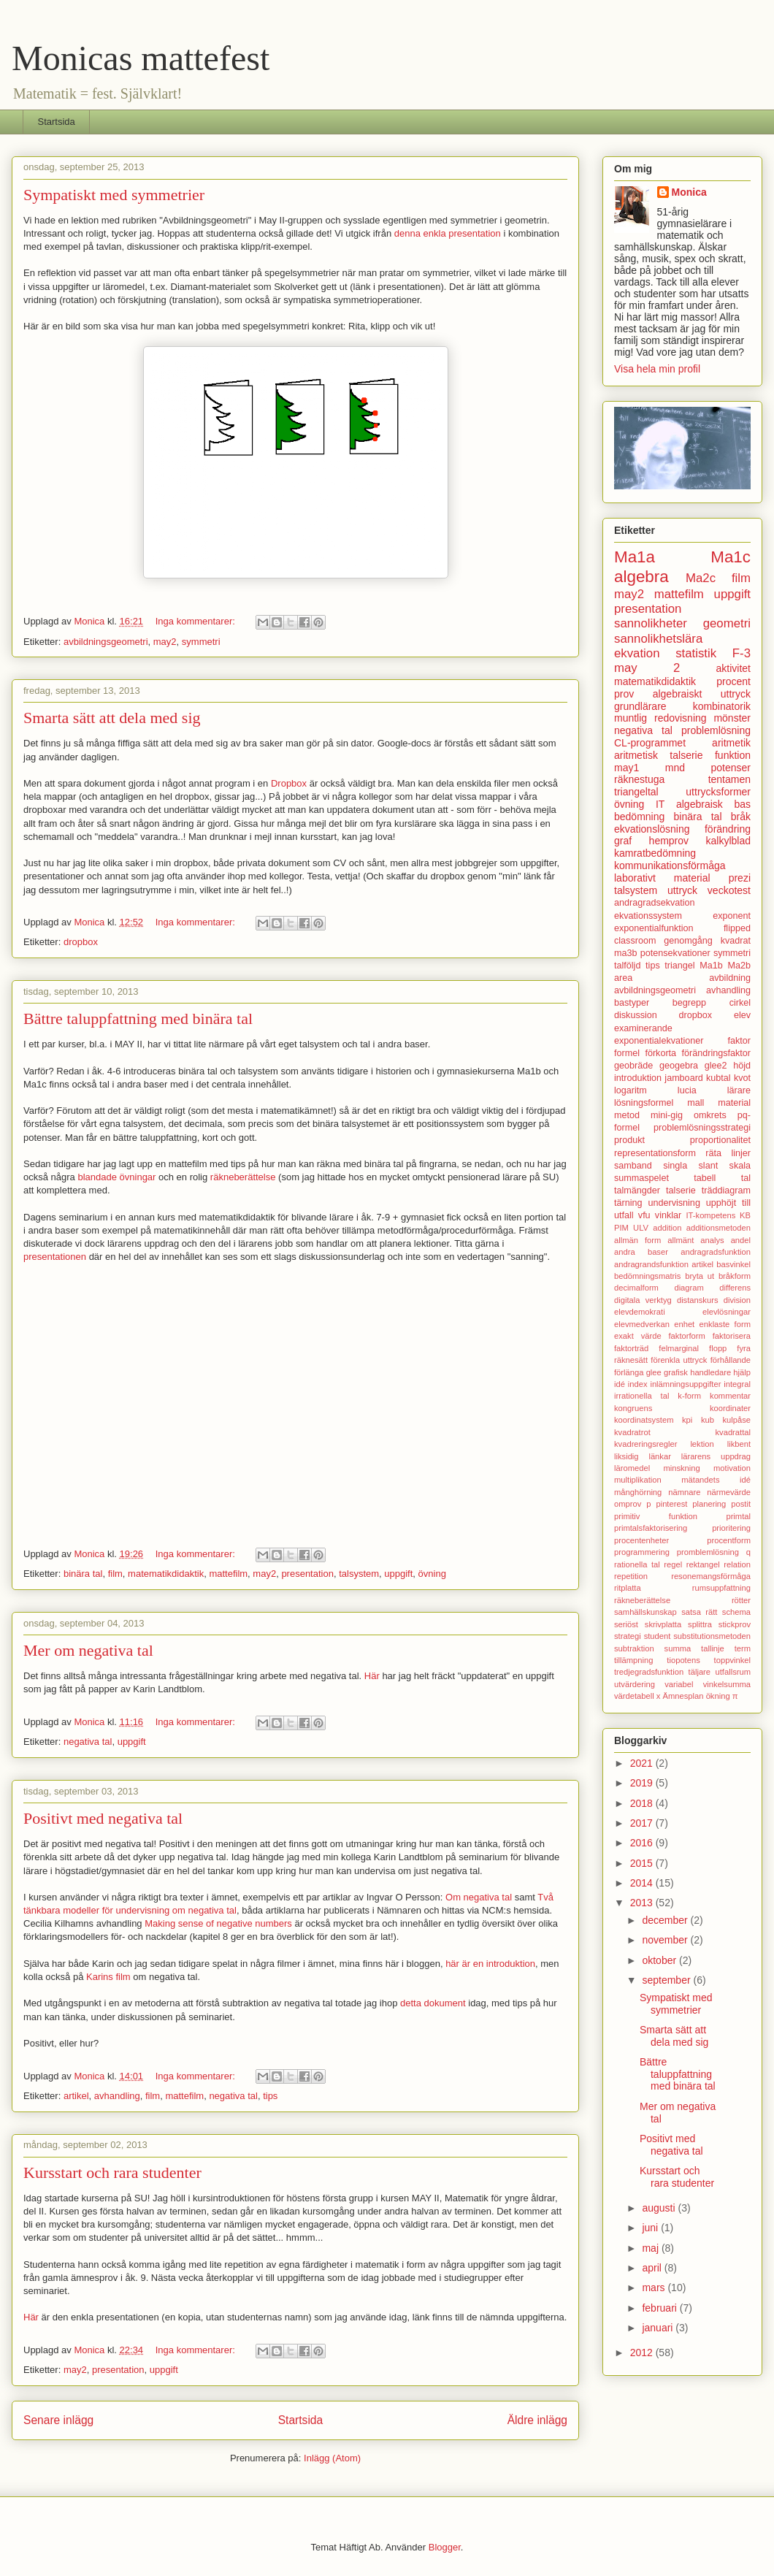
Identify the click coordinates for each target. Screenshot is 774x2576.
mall (695, 1103)
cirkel (740, 1003)
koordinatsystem (643, 1419)
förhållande (730, 1360)
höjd (742, 1065)
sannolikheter (650, 623)
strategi (627, 1636)
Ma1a (634, 557)
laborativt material (662, 878)
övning (432, 1573)
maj (651, 2248)
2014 (643, 1883)
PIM (621, 1227)
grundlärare (640, 706)
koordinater (730, 1408)
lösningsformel (643, 1103)
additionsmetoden (718, 1227)
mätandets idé (716, 1479)
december (666, 1920)
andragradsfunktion (716, 1251)
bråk (741, 816)
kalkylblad (728, 840)
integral (737, 1384)
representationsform (655, 1153)
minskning (681, 1468)
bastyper (631, 1003)
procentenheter (641, 1540)
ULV (640, 1227)
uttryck (682, 890)
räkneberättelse (243, 1177)
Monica (689, 192)
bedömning (639, 816)
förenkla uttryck (679, 1360)
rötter (741, 1600)
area (623, 978)
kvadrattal (733, 1432)
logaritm (630, 1090)
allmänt (680, 1240)
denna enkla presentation (447, 233)
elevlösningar (726, 1311)
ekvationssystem (648, 916)
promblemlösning (708, 1552)
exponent (732, 916)
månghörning (638, 1492)
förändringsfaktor (716, 1053)
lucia (687, 1090)
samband (633, 1166)
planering (709, 1503)
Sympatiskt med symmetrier (113, 195)
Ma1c (730, 557)
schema (736, 1612)
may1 (626, 767)
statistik (695, 653)
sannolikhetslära (658, 639)
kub (707, 1419)
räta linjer (728, 1153)
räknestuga (639, 779)
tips (270, 2095)
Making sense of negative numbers (218, 1923)
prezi (740, 878)
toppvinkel (732, 1660)
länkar (659, 1456)
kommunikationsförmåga (670, 865)
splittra (700, 1624)
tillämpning (633, 1660)
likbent (739, 1444)
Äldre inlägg (537, 2420)
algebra (641, 576)
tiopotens (683, 1660)
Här (372, 1675)
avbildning (730, 978)
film (115, 1573)
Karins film (108, 1976)
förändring (728, 829)
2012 (643, 2352)
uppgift (398, 1573)
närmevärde (729, 1492)
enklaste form (725, 1324)
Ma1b (711, 965)
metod (627, 1115)
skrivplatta (663, 1624)
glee (654, 1372)
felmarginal (679, 1348)
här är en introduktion (490, 1963)
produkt (629, 1140)
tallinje (712, 1648)
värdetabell (634, 1696)
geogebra (678, 1065)
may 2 (647, 668)
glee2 (716, 1065)
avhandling (117, 2095)
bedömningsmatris (647, 1276)
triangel (679, 965)
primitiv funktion (655, 1516)
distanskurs (698, 1300)
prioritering (731, 1528)
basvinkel (733, 1264)
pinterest (671, 1503)
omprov (627, 1503)
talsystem (359, 1573)
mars (654, 2287)
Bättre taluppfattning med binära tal (138, 1018)
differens (735, 1287)
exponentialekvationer (659, 1041)
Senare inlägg (58, 2420)
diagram (688, 1287)
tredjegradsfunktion (648, 1671)
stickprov (735, 1624)
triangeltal (636, 792)
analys (712, 1240)
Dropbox (289, 783)
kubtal (718, 1078)
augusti (660, 2208)
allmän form (637, 1240)
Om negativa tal (478, 1897)
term (743, 1648)
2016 (643, 1843)
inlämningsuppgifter (685, 1384)
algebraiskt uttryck (702, 694)
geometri (727, 623)
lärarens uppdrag (716, 1456)
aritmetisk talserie (658, 755)
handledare (710, 1372)
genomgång (688, 941)
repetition (631, 1576)
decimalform (636, 1287)
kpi (687, 1419)
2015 (643, 1863)
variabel (678, 1684)
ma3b (625, 953)
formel (627, 1053)
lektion (701, 1444)
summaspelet (641, 1178)
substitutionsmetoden (712, 1636)
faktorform (687, 1335)
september (667, 1980)
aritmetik (731, 743)
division (737, 1300)
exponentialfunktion (654, 928)
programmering (642, 1552)
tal (746, 1178)
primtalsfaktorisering (650, 1528)
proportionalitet (720, 1140)
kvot (742, 1078)
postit (741, 1503)
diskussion (635, 1015)
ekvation (637, 653)
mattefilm (228, 1573)
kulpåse (736, 1419)
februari (660, 2308)
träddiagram (726, 1190)
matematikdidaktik (166, 1573)
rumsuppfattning (721, 1587)
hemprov (669, 840)
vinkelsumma (727, 1684)
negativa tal (88, 1741)
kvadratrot (632, 1432)
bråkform (735, 1276)
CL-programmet (650, 743)
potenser (731, 767)
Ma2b (739, 965)
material (734, 1103)
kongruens (633, 1408)
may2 (165, 641)
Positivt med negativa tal (103, 1818)
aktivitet (733, 668)
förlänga (628, 1372)
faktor (739, 1041)
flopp (718, 1348)
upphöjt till (728, 1203)
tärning (628, 1203)
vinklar (668, 1215)
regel (673, 1564)
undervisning (674, 1203)
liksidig (626, 1456)
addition (667, 1227)
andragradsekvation (654, 903)
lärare (739, 1090)
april (653, 2268)
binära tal (83, 1573)
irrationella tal (641, 1395)
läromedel (632, 1468)
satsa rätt (699, 1612)
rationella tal (637, 1564)
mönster (732, 718)
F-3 (741, 653)
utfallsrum (733, 1671)
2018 (643, 1803)
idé (619, 1384)
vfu (644, 1215)
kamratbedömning (655, 853)
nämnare (684, 1492)
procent (733, 681)
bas (742, 804)
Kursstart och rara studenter (112, 2172)
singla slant (690, 1166)
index (638, 1384)
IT (660, 804)
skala (740, 1166)
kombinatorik (722, 706)
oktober (660, 1960)
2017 (643, 1823)
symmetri (201, 641)
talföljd (627, 965)
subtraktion (634, 1648)
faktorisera (732, 1335)
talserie (681, 1190)
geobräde (633, 1065)
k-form (689, 1395)
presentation (307, 1573)
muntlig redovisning (660, 718)
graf (623, 840)
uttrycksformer (718, 792)
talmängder (637, 1190)
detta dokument (433, 2003)
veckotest (729, 890)
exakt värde (638, 1335)
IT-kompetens (710, 1215)
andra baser (641, 1251)
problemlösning (716, 730)
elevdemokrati (639, 1311)
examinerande (643, 1028)
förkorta (660, 1053)
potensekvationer (675, 953)
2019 (643, 1783)
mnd (675, 767)
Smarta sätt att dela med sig (112, 717)
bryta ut (699, 1276)
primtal (738, 1516)
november (666, 1940)
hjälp (742, 1372)
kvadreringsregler (645, 1444)
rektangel (703, 1564)
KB (745, 1215)
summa (677, 1648)
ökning (718, 1696)
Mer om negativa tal (88, 1650)
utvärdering (634, 1684)
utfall (624, 1215)
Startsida (56, 121)
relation (737, 1564)
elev (742, 1015)
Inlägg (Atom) (332, 2458)
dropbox (81, 941)
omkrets (710, 1115)
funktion (733, 755)
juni (651, 2227)
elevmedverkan (642, 1324)
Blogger (445, 2547)
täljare (699, 1671)
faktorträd (631, 1348)
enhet (684, 1324)
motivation (732, 1468)
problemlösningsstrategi (702, 1128)
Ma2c (701, 578)
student (657, 1636)
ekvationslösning (652, 829)
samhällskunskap (645, 1612)
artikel (76, 2095)
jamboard (683, 1078)
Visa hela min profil (657, 369)
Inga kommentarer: (197, 621)
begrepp (689, 1003)
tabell (705, 1178)
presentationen (54, 1256)
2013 (643, 1902)
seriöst (626, 1624)
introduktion (638, 1078)
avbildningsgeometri (106, 641)
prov (624, 694)
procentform (729, 1540)
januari (658, 2328)
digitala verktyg (643, 1300)
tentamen (729, 779)
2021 (643, 1763)
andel (741, 1240)
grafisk (676, 1372)
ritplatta (627, 1587)
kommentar (730, 1395)
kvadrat (736, 941)
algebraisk (699, 804)
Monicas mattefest (140, 58)
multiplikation (638, 1479)
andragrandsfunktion (651, 1264)
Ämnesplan (683, 1696)
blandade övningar (116, 1177)
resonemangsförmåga (711, 1576)
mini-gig (667, 1115)
